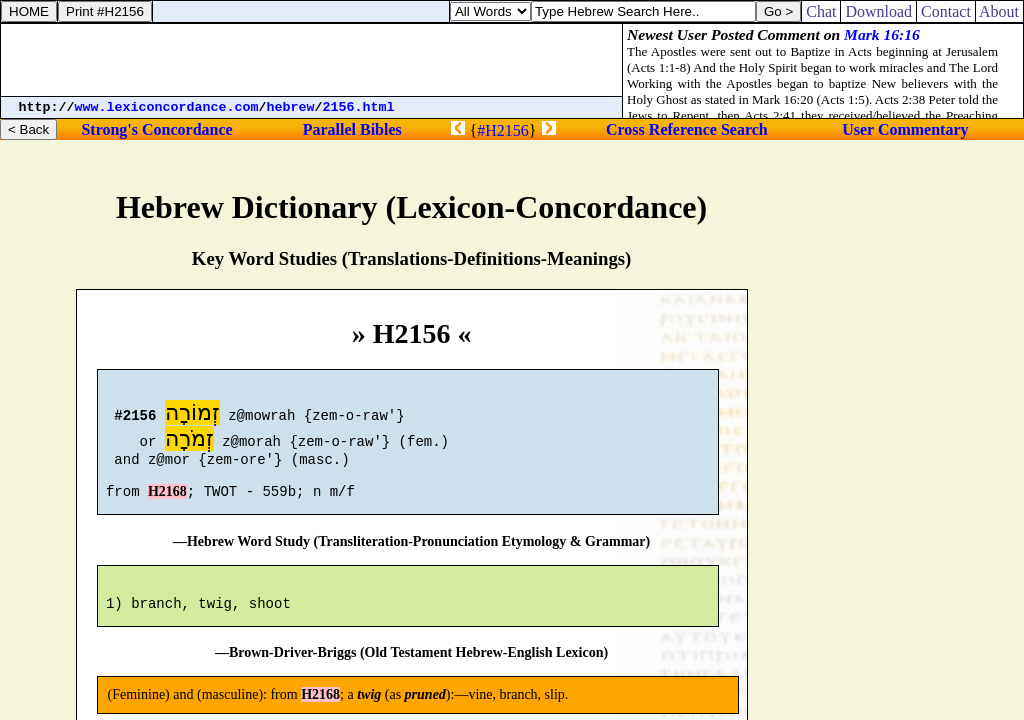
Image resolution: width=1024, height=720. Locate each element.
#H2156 (503, 130)
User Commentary (905, 129)
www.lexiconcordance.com (167, 107)
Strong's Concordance (156, 129)
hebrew (291, 107)
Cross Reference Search (687, 129)
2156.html (359, 107)
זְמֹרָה (189, 441)
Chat (821, 11)
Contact (946, 11)
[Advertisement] (312, 60)
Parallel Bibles (352, 129)
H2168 (167, 503)
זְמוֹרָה (192, 415)
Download (878, 11)
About (999, 11)
